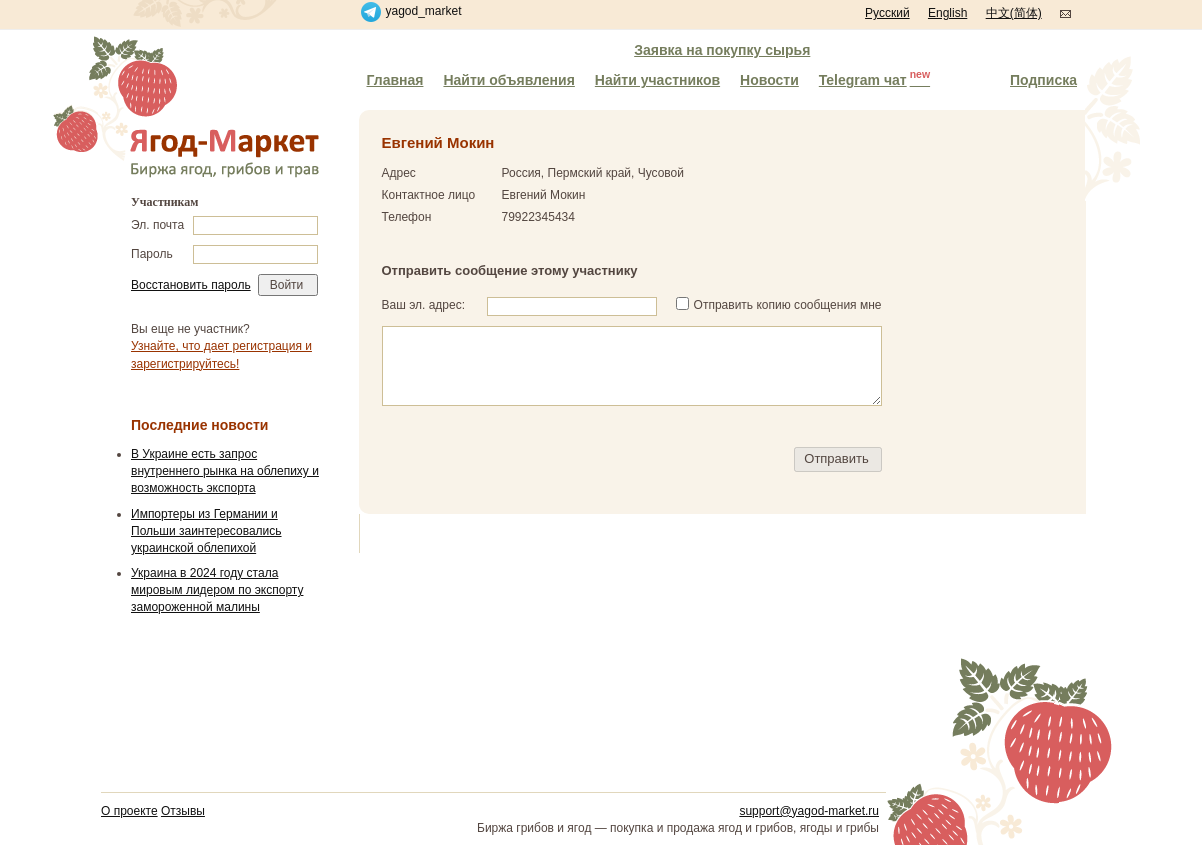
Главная (395, 80)
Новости (769, 80)
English (947, 13)
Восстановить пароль (191, 285)
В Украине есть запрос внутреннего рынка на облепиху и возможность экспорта (225, 471)
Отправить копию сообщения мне (788, 305)
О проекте (129, 811)
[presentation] (534, 460)
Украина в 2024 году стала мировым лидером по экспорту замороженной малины (217, 590)
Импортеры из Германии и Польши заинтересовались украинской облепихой (206, 531)
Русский (887, 13)
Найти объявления (508, 80)
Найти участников (657, 80)
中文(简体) (1014, 13)
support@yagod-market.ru (809, 811)
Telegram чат (874, 78)
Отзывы (183, 811)
